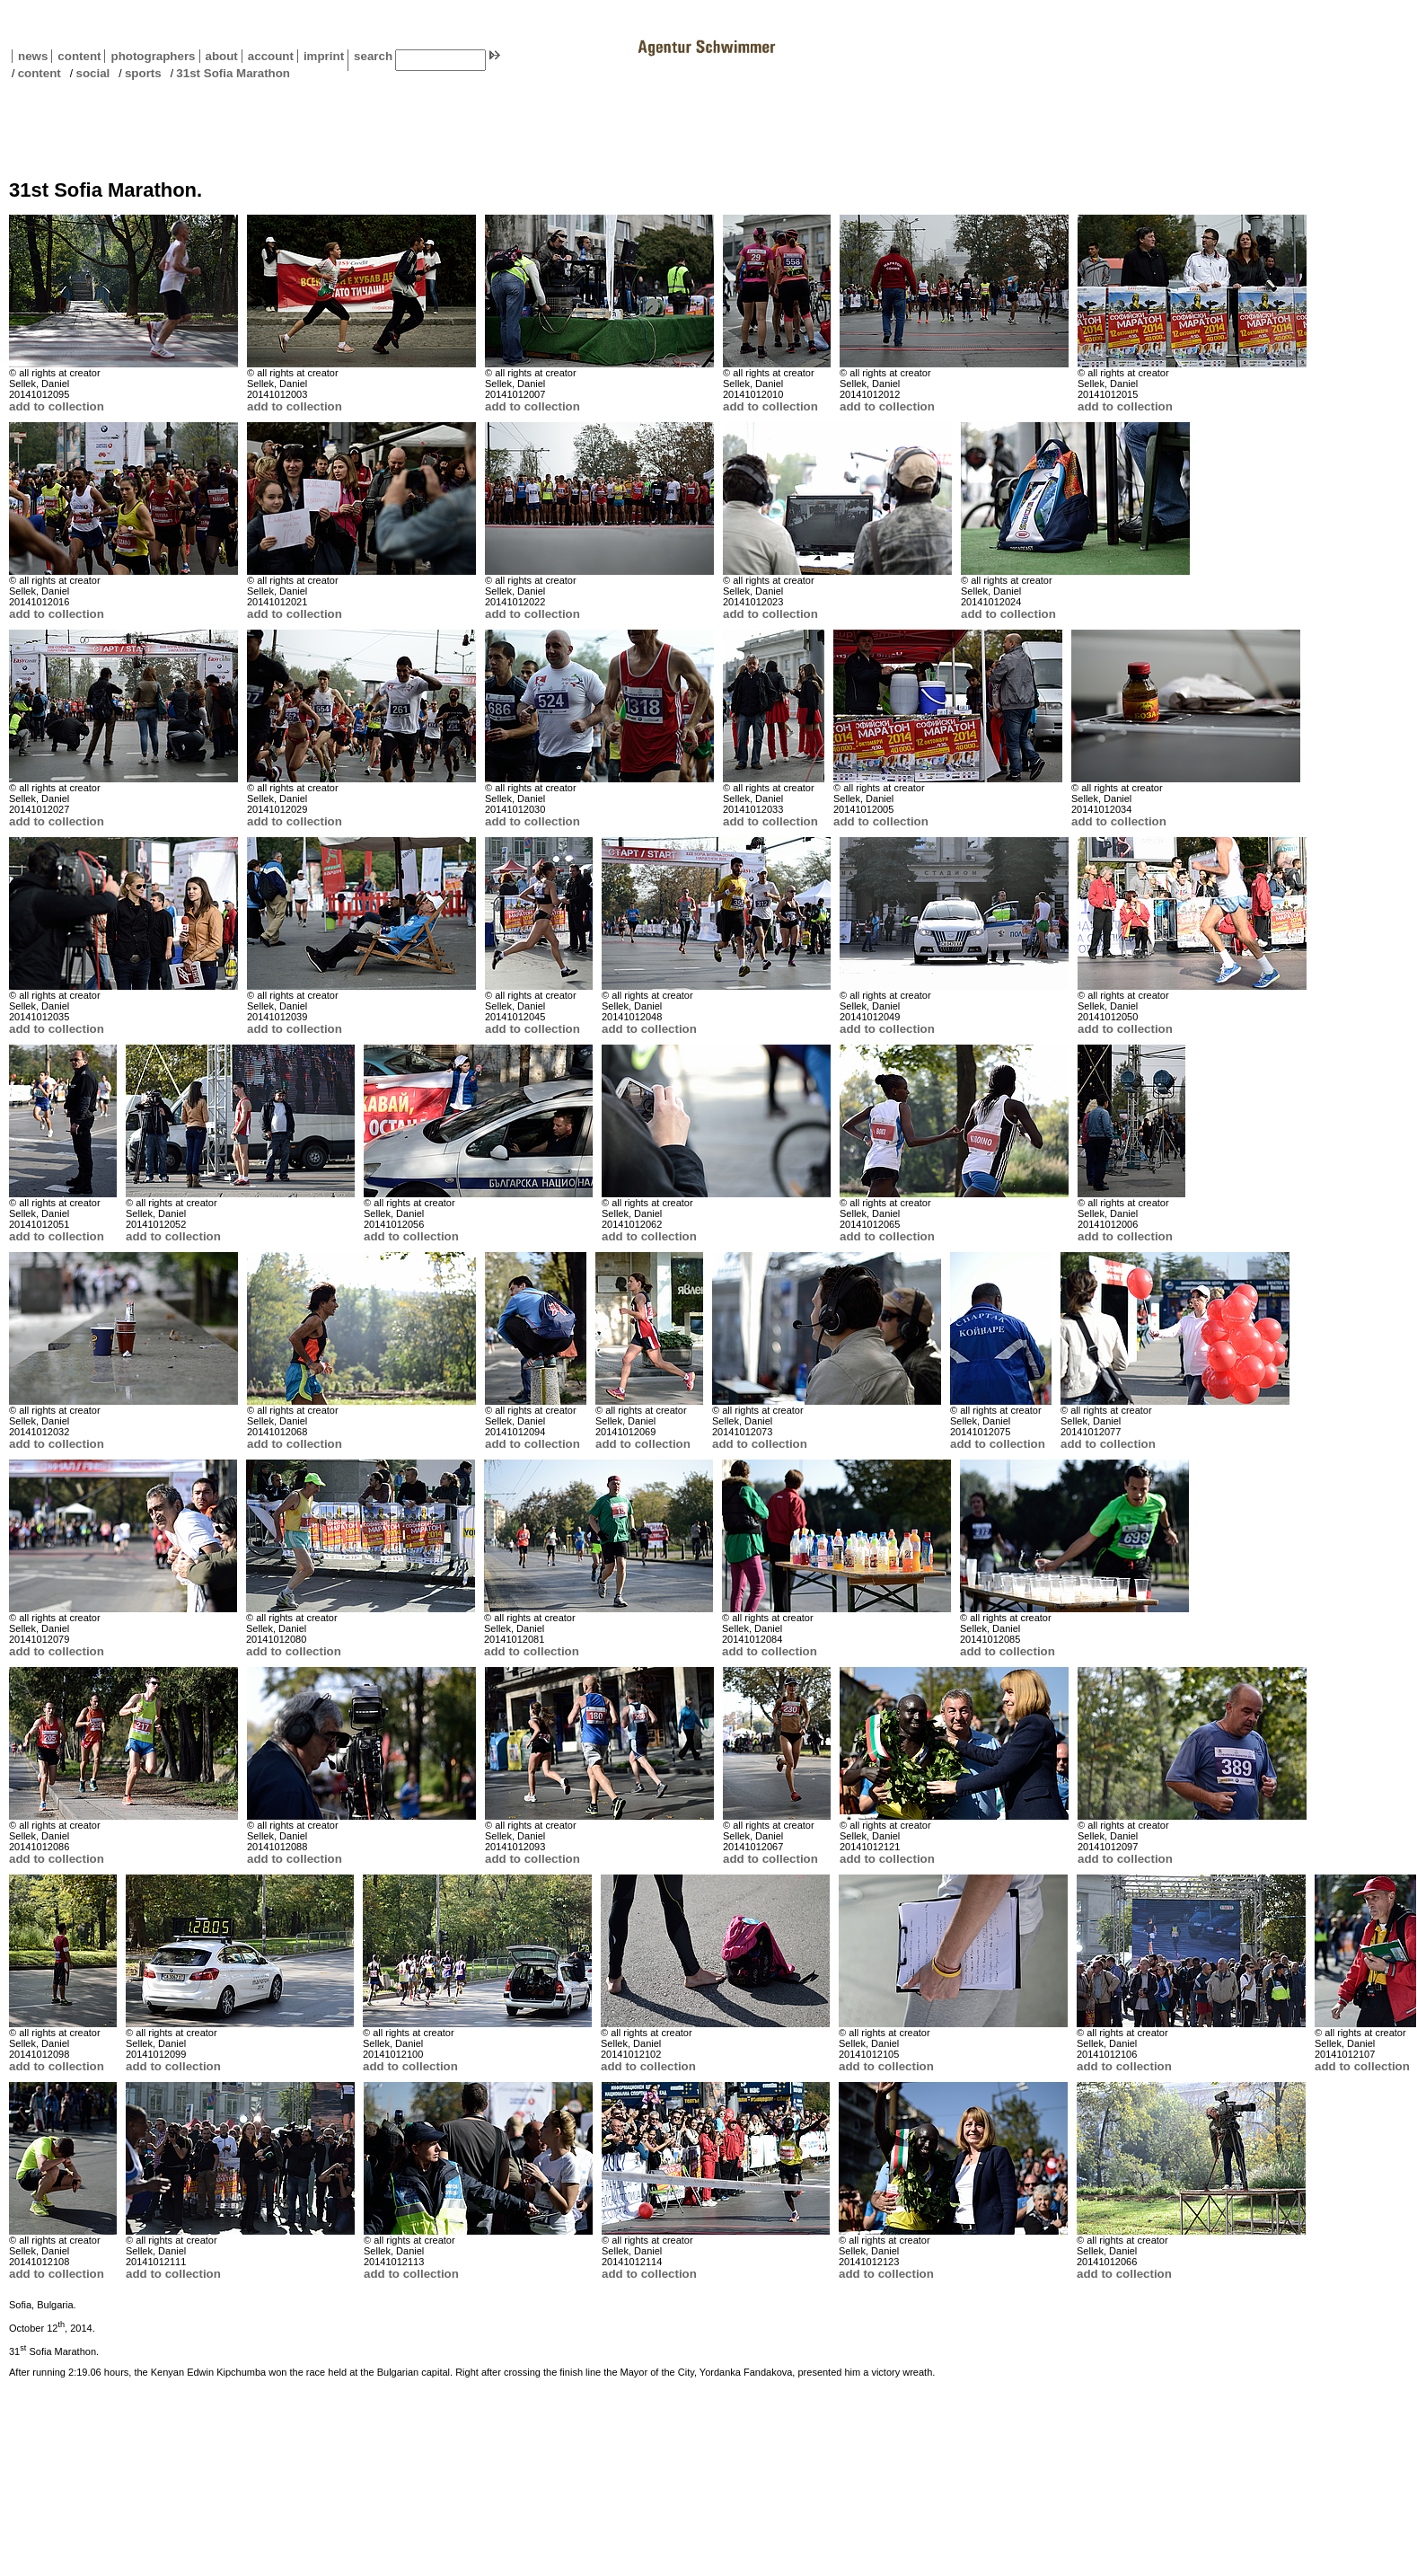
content (76, 56)
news (33, 56)
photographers (152, 56)
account (268, 56)
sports (143, 73)
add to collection (56, 406)
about (218, 56)
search (373, 56)
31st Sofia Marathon (233, 73)
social (92, 73)
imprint (324, 56)
